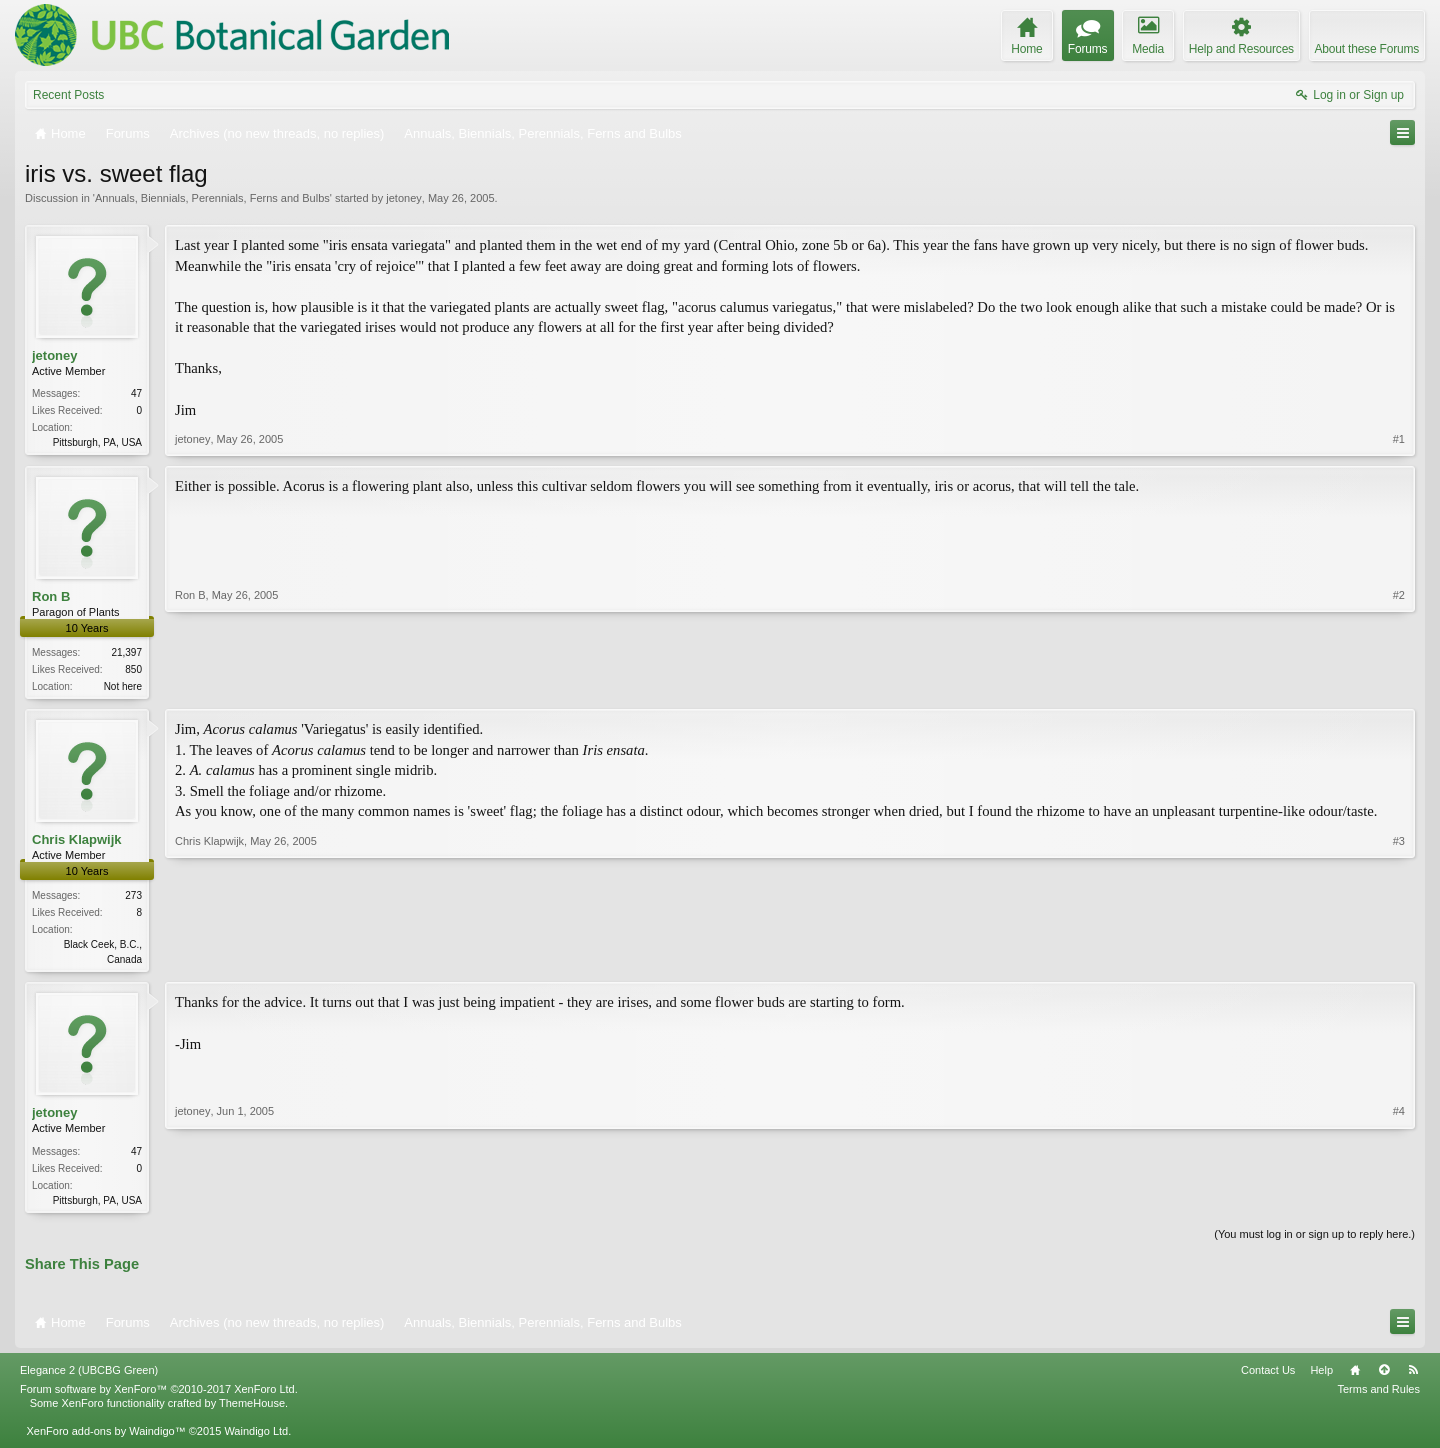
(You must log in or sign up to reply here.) (1314, 1241)
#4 (1399, 1203)
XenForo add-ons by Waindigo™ (105, 1438)
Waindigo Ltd (256, 1438)
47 (136, 393)
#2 (1399, 685)
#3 (1399, 960)
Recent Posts (68, 95)
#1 (1399, 440)
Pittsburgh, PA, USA (97, 442)
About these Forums (1367, 49)
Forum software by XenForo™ (159, 1396)
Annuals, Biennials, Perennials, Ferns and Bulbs (212, 198)
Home (1355, 1377)
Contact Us (1268, 1377)
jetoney (403, 198)
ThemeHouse (252, 1410)
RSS (1413, 1377)
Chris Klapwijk (77, 842)
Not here (123, 688)
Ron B (51, 597)
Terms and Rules (1378, 1396)
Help (1321, 1377)
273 (133, 899)
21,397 (126, 654)
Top (1384, 1377)
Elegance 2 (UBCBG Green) (89, 1377)
